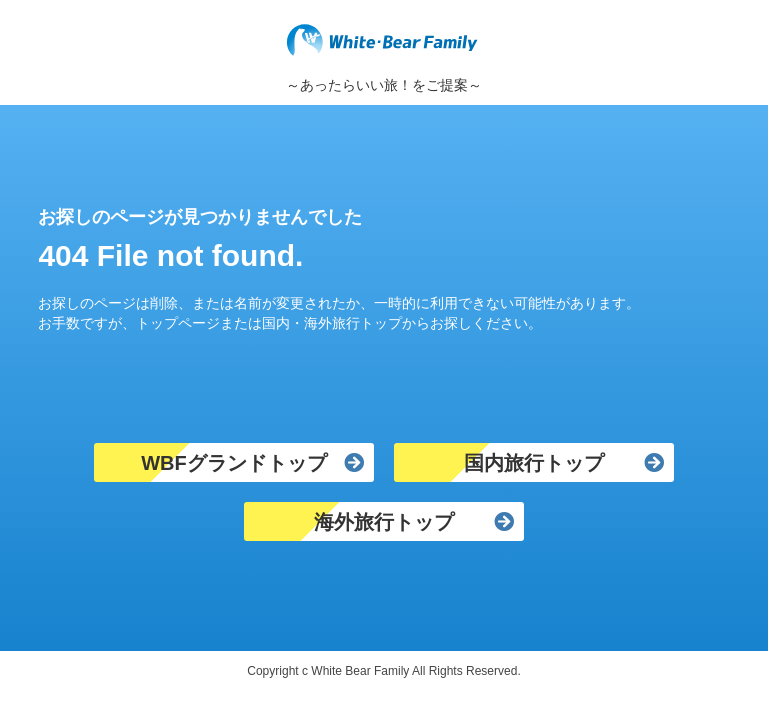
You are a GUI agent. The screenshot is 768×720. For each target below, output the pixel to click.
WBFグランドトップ (234, 463)
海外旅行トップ (384, 522)
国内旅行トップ (534, 463)
